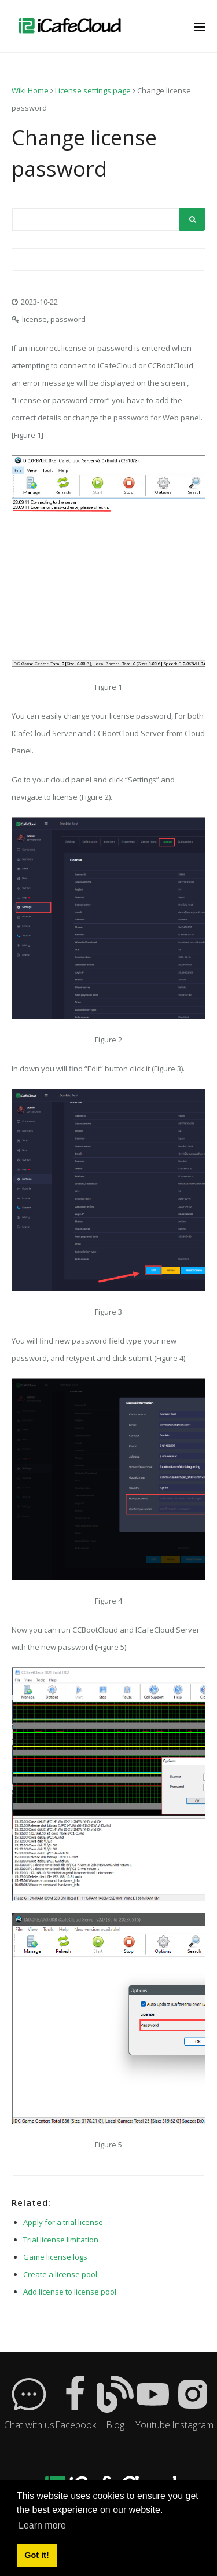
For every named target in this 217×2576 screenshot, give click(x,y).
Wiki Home (30, 90)
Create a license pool (60, 2274)
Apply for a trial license (63, 2222)
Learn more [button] (42, 2525)
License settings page (93, 90)
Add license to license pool (69, 2291)
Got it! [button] (36, 2555)
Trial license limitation (60, 2239)
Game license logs (55, 2257)
